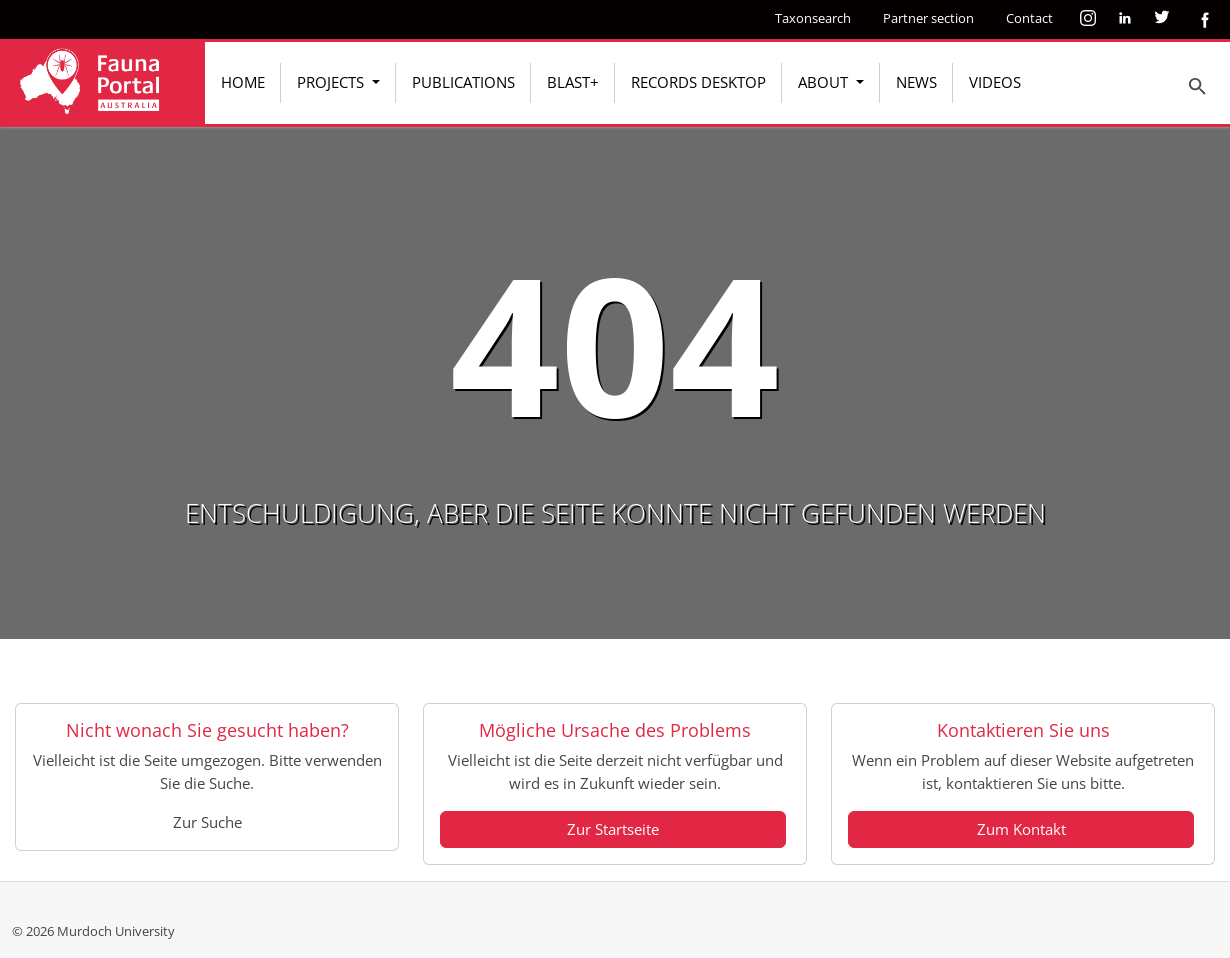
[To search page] (1198, 86)
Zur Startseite (613, 829)
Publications (463, 82)
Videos (995, 82)
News (916, 82)
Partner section (928, 18)
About (825, 82)
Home (243, 82)
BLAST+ (573, 82)
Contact (1029, 18)
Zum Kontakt (1021, 829)
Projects (332, 82)
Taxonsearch (813, 18)
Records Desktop (698, 82)
